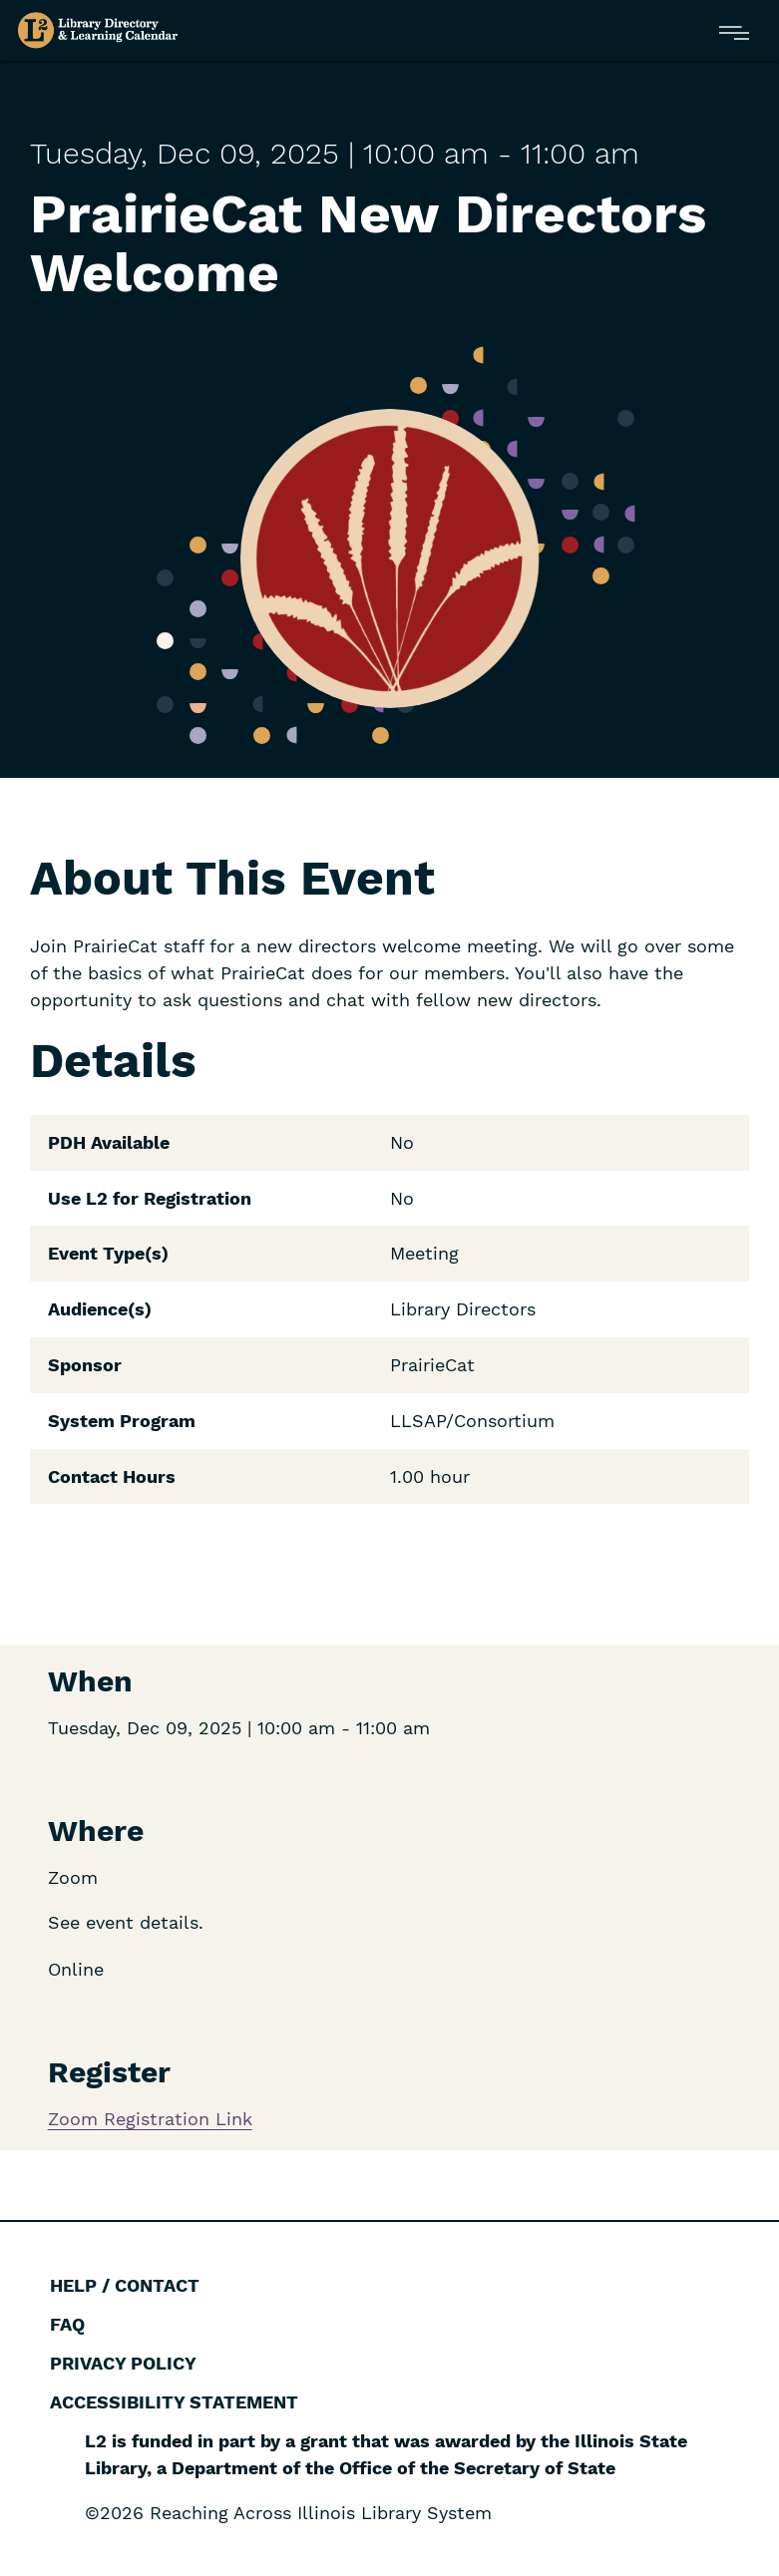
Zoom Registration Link (150, 2118)
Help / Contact (124, 2285)
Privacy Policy (123, 2363)
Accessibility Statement (174, 2402)
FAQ (67, 2324)
